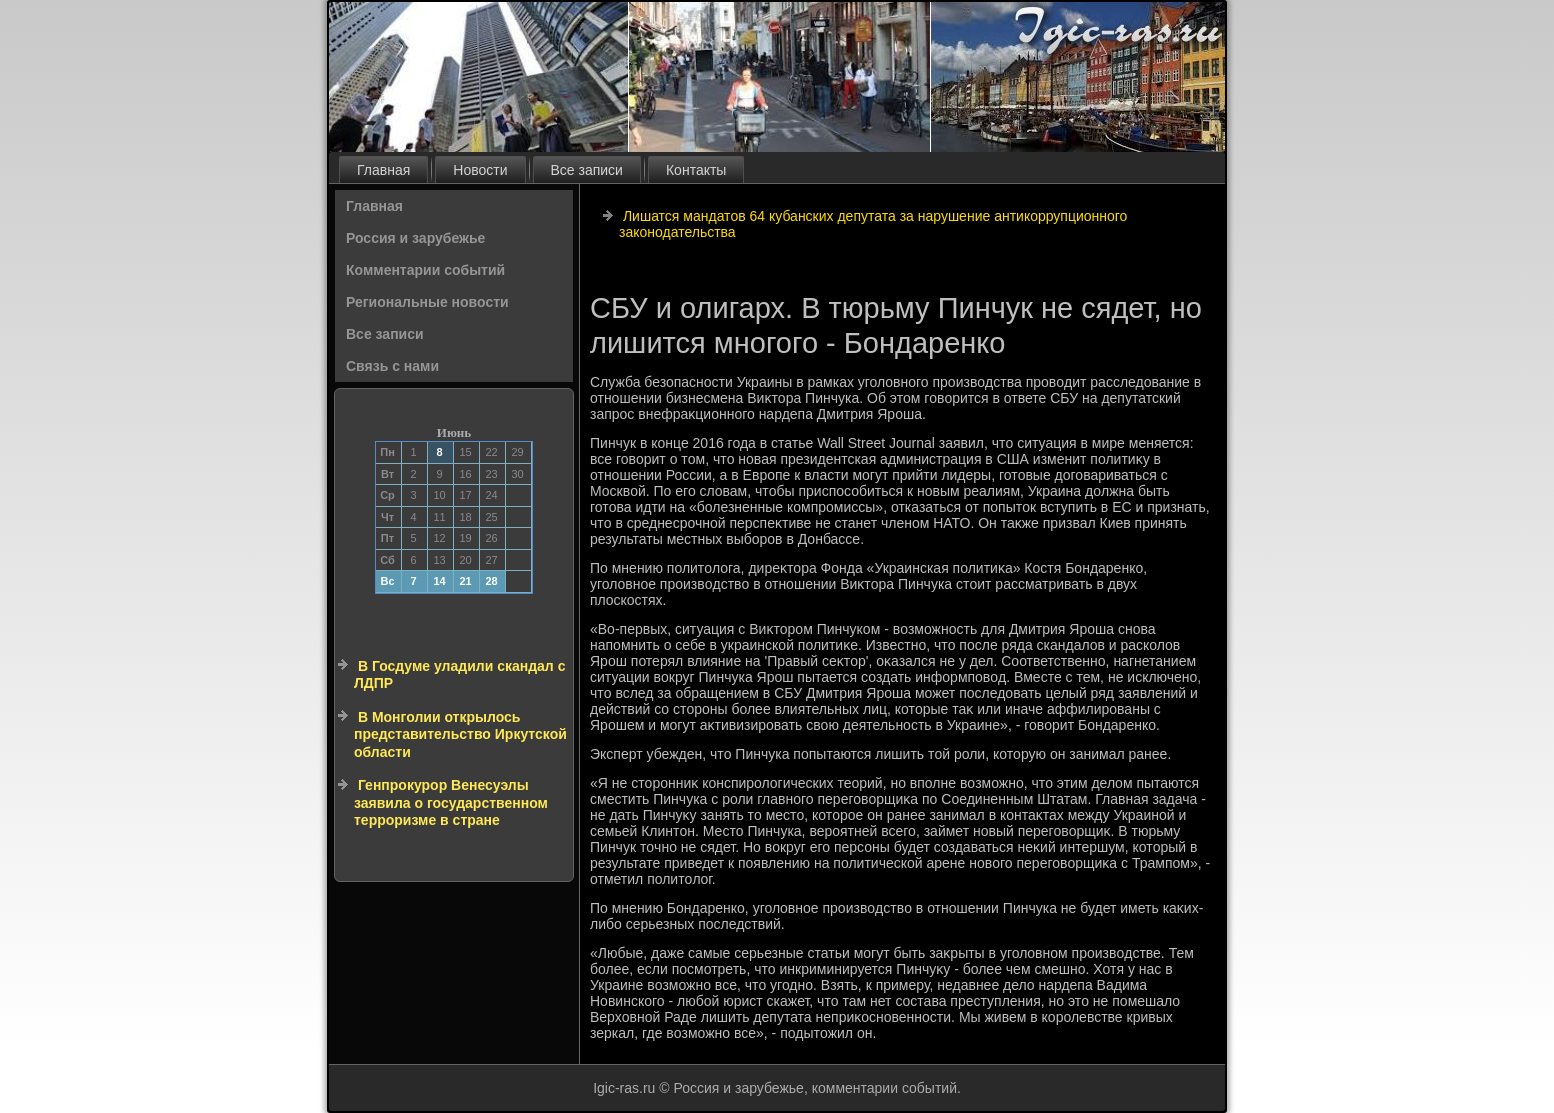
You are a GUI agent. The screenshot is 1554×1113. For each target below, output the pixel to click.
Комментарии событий (425, 270)
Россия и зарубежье (415, 238)
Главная (383, 170)
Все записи (587, 170)
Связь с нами (392, 366)
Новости (480, 170)
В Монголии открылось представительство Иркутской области (460, 734)
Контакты (696, 170)
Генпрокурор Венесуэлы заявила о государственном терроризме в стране (451, 802)
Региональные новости (427, 302)
